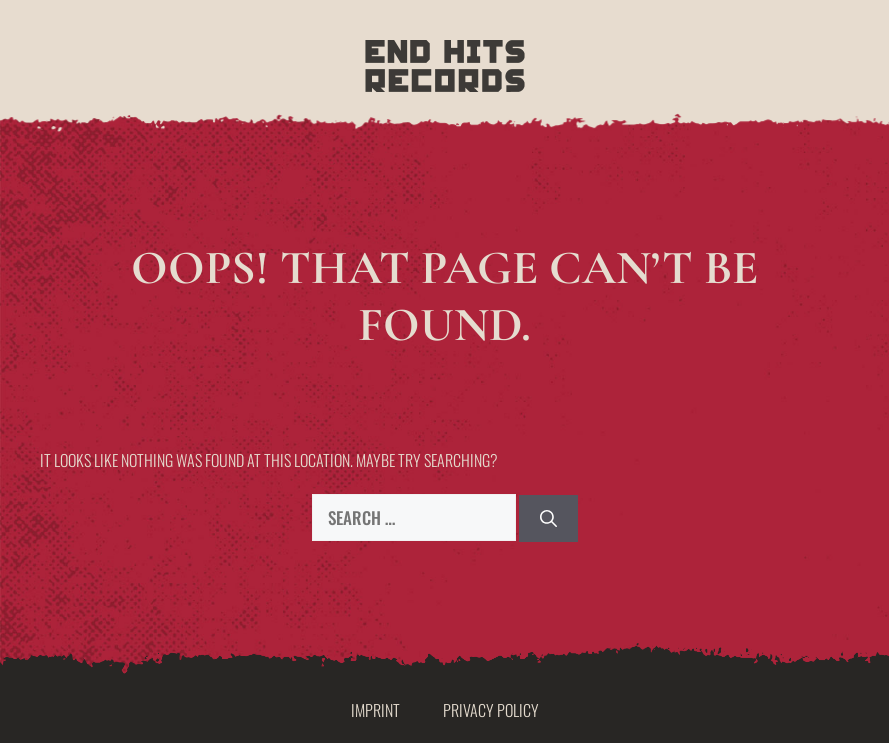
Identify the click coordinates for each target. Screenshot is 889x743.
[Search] (548, 519)
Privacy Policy (491, 710)
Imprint (375, 710)
